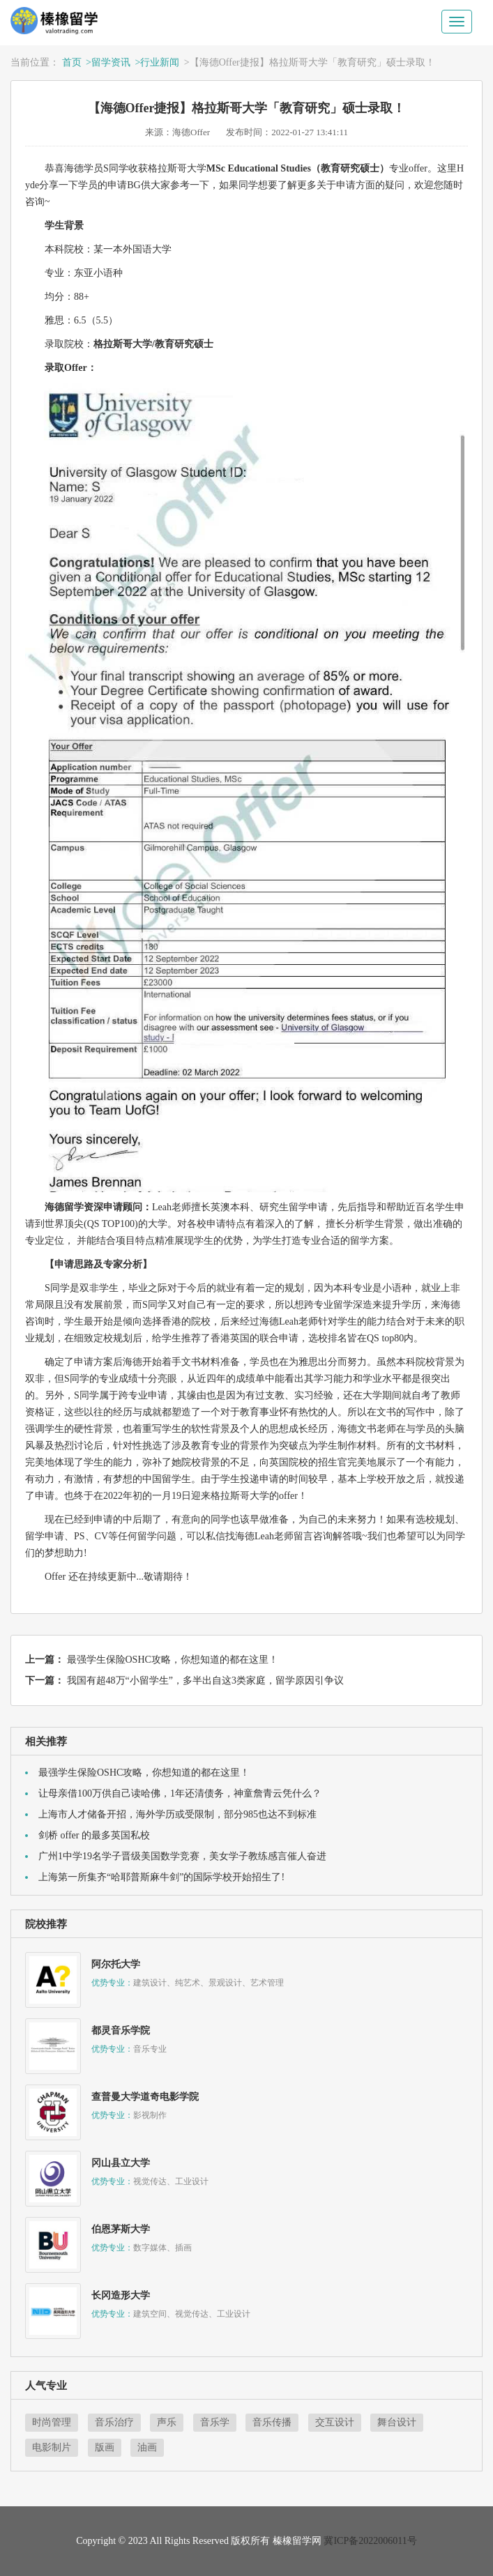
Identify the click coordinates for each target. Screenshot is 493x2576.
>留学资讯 (108, 62)
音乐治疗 (114, 2422)
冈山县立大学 (120, 2163)
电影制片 (51, 2447)
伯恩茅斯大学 (120, 2229)
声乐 (166, 2422)
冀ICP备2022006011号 (370, 2541)
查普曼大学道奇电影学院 (145, 2096)
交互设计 (334, 2422)
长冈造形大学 (120, 2295)
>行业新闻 (157, 62)
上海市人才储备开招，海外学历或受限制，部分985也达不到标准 (177, 1814)
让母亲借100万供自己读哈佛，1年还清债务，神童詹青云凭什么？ (179, 1793)
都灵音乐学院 (120, 2030)
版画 (104, 2447)
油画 (147, 2447)
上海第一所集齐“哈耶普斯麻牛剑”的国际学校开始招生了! (161, 1877)
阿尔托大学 (115, 1964)
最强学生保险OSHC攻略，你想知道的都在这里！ (172, 1659)
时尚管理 (51, 2422)
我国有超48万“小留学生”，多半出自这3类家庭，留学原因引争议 (205, 1680)
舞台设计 (396, 2422)
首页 (72, 62)
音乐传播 (271, 2422)
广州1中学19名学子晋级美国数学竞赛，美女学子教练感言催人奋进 (182, 1856)
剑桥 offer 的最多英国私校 (94, 1835)
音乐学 (214, 2422)
